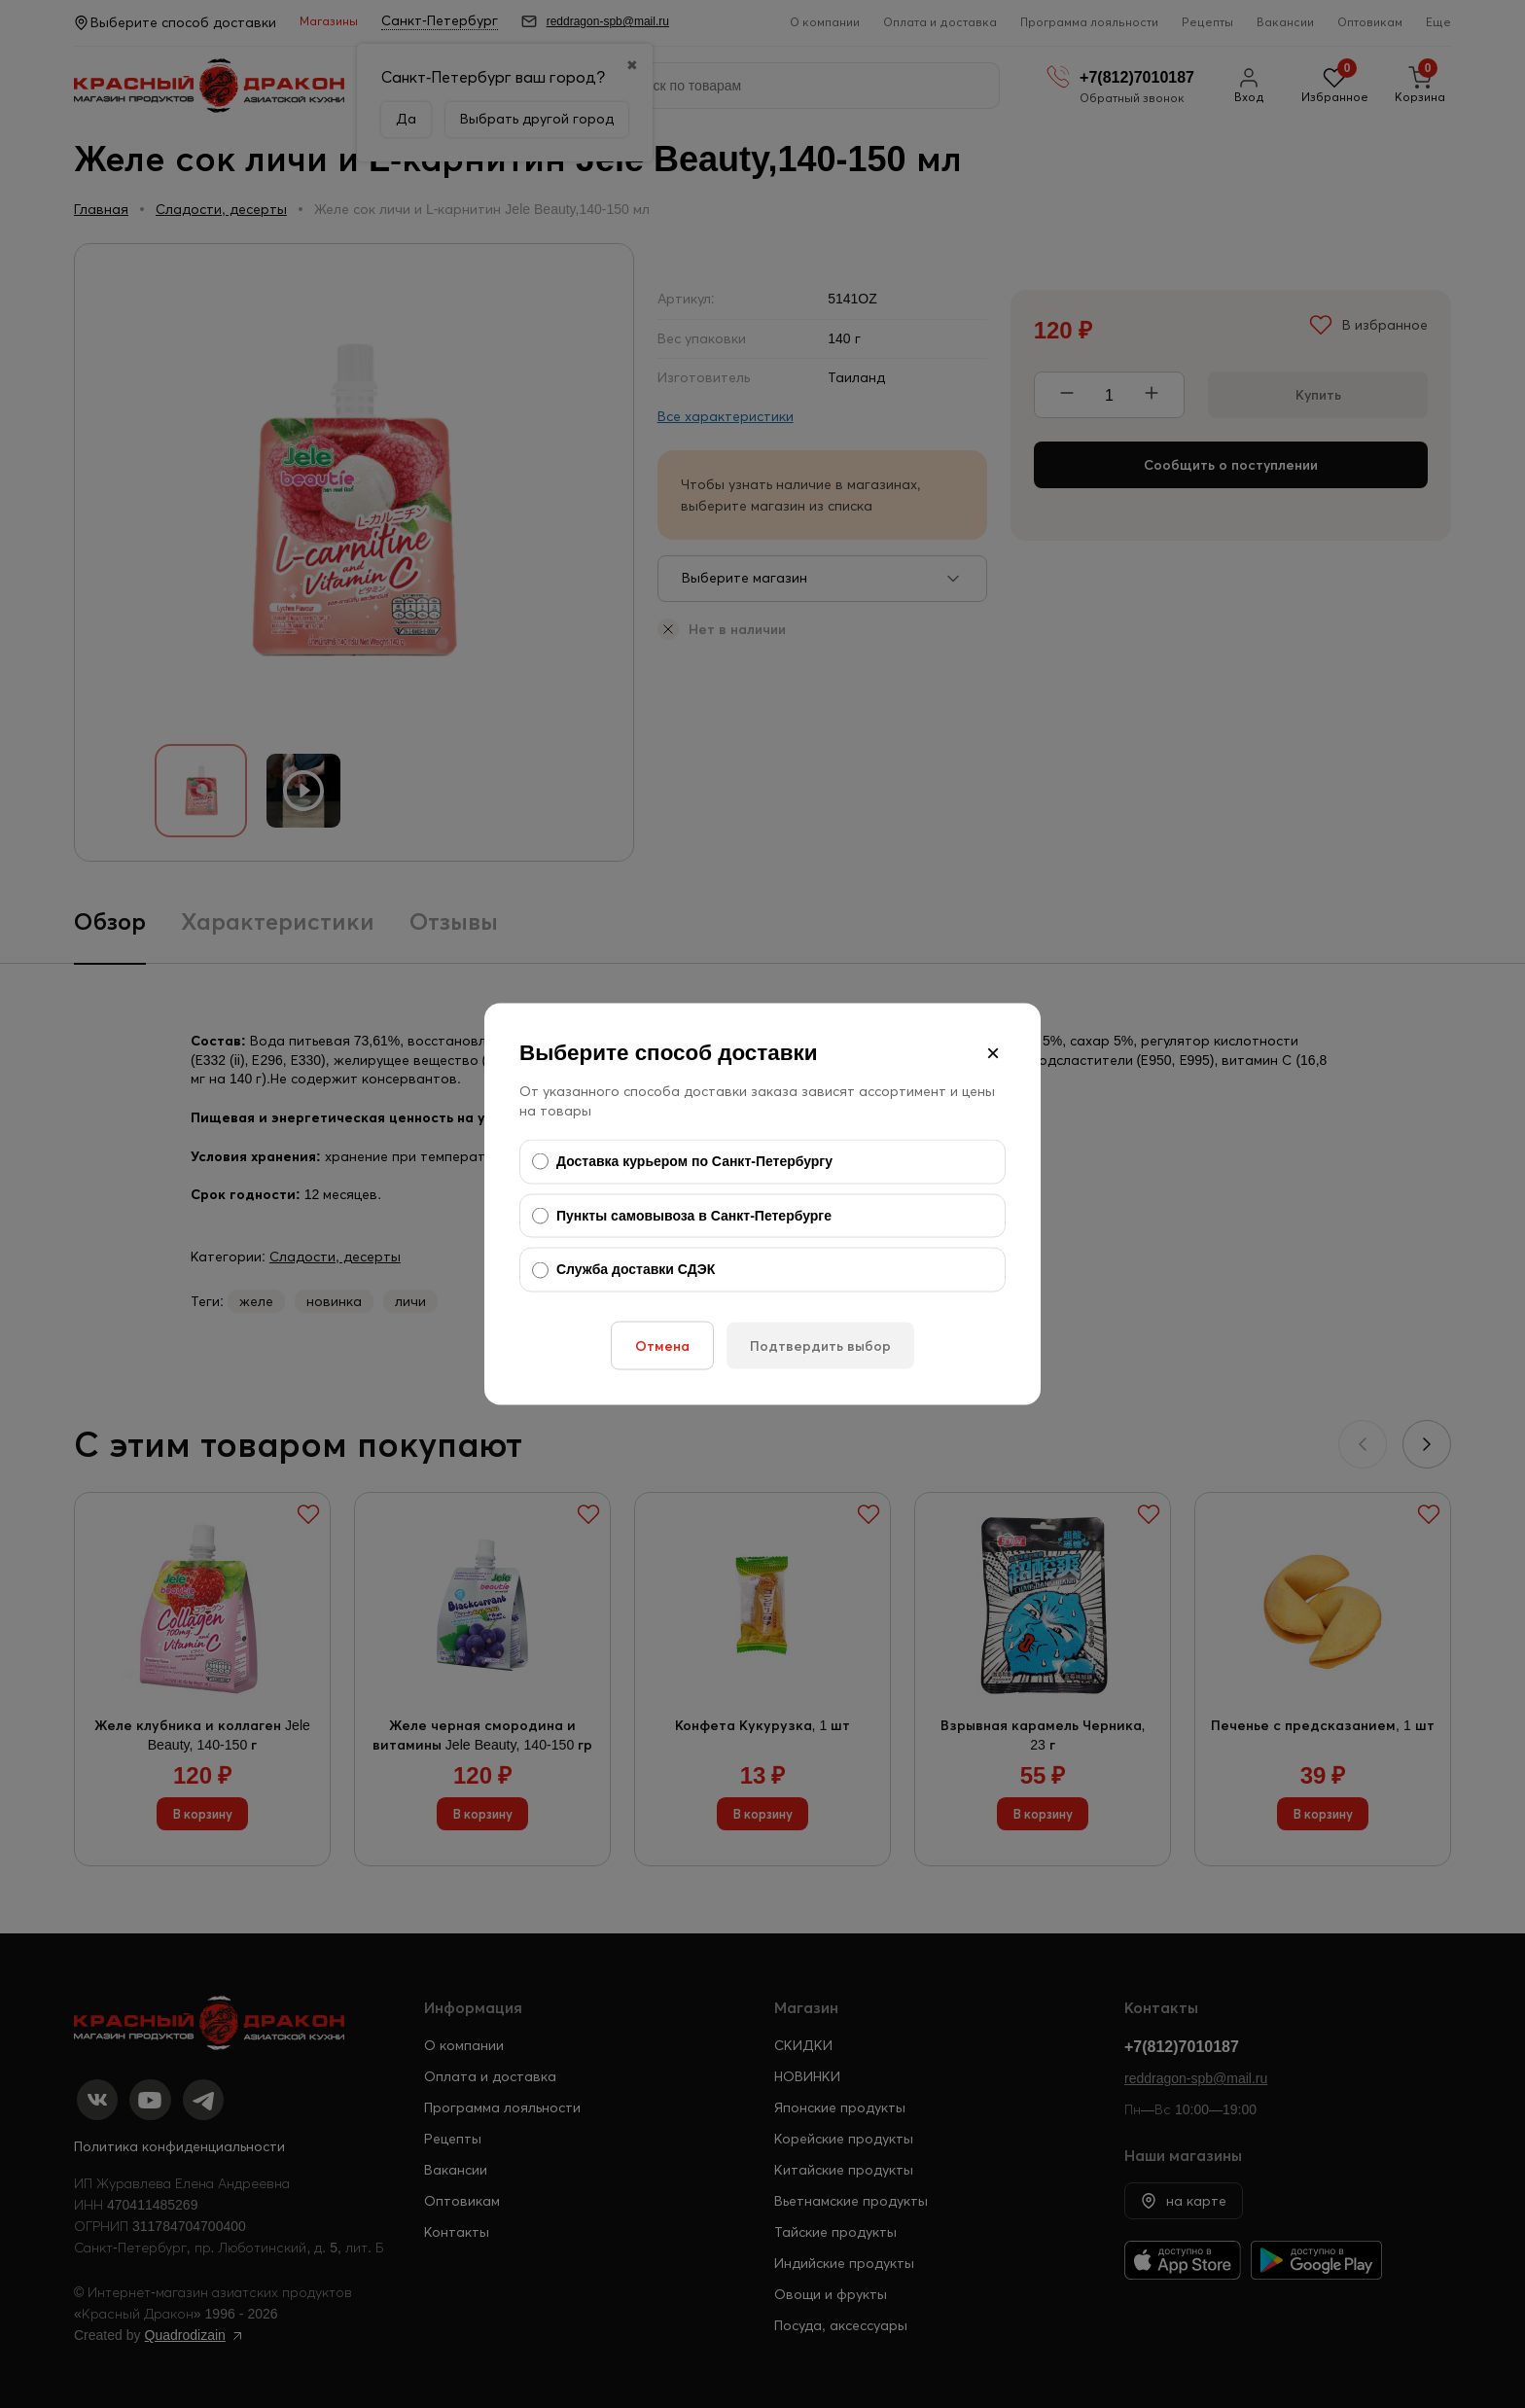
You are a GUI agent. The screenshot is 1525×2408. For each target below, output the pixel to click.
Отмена (662, 1345)
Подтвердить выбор (820, 1345)
